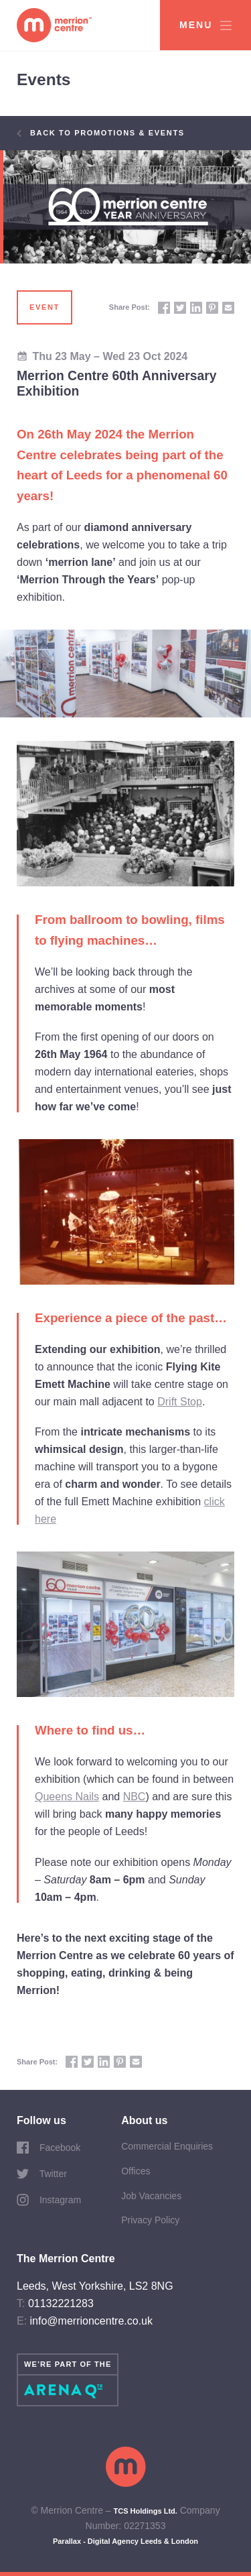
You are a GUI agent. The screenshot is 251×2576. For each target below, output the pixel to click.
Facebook (48, 2147)
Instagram (49, 2199)
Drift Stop (179, 1401)
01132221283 (61, 2303)
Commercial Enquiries (167, 2146)
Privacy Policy (150, 2220)
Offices (135, 2171)
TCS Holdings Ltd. (145, 2511)
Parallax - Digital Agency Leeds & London (125, 2541)
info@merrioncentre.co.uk (91, 2321)
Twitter (42, 2173)
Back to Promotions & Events (101, 133)
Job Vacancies (151, 2195)
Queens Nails (67, 1796)
